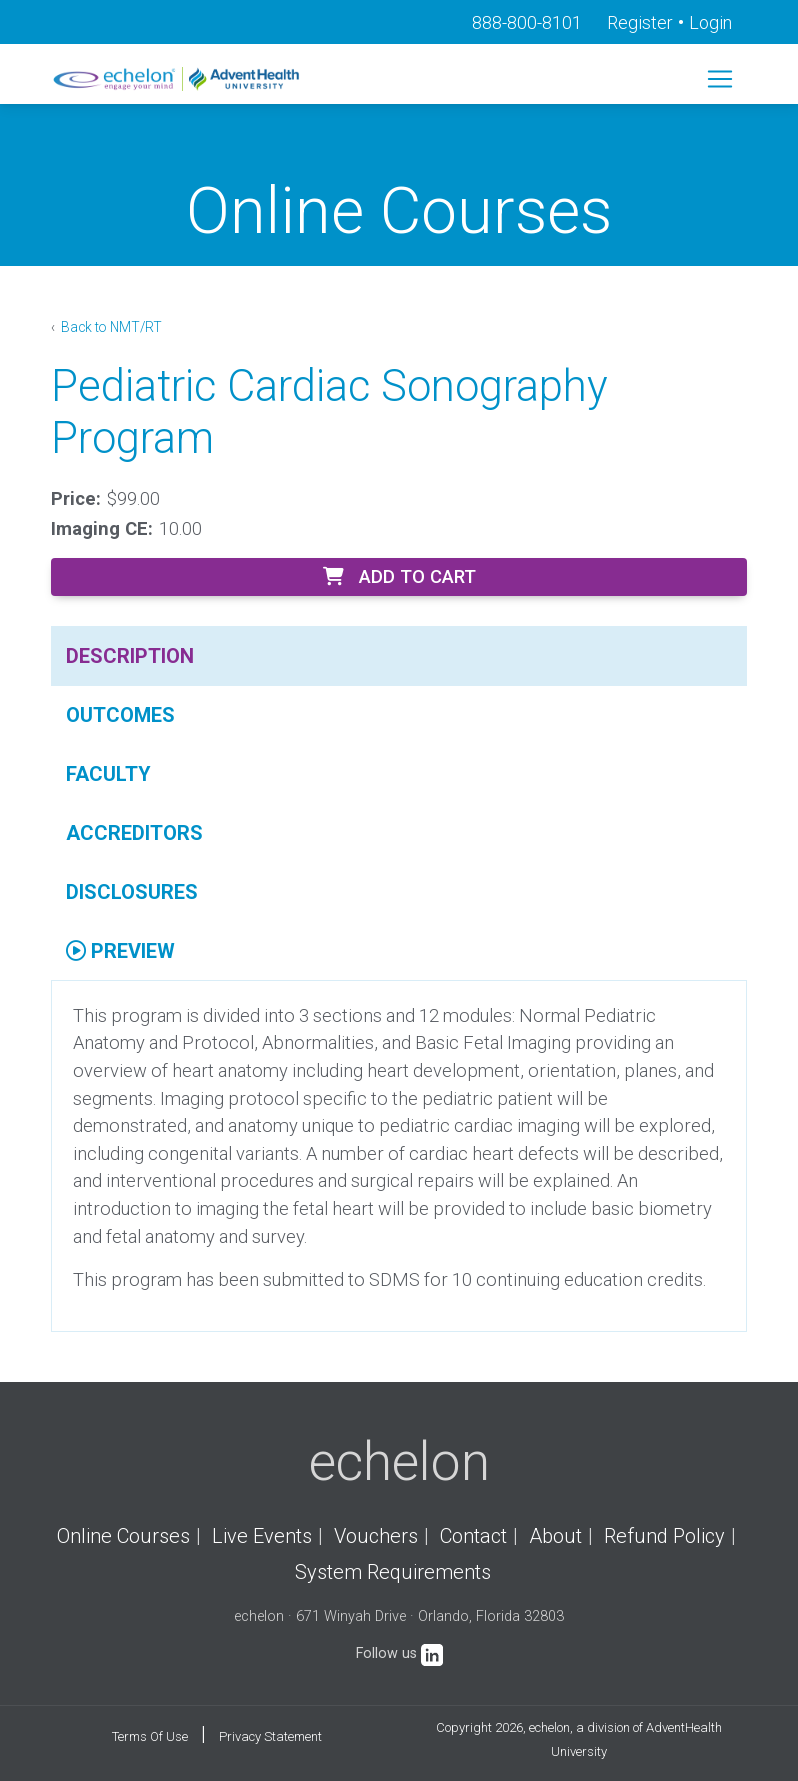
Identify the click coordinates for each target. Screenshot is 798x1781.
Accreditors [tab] (134, 833)
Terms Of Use (150, 1736)
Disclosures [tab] (132, 892)
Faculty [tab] (108, 774)
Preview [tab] (120, 951)
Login (710, 22)
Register (640, 22)
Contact (473, 1536)
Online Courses (123, 1536)
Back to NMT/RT (110, 327)
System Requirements (393, 1572)
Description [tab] (130, 656)
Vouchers (376, 1536)
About (555, 1536)
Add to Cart (399, 576)
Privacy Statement (270, 1736)
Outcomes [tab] (120, 715)
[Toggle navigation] (720, 79)
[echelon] (178, 78)
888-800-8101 (527, 22)
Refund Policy (664, 1536)
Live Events (262, 1536)
